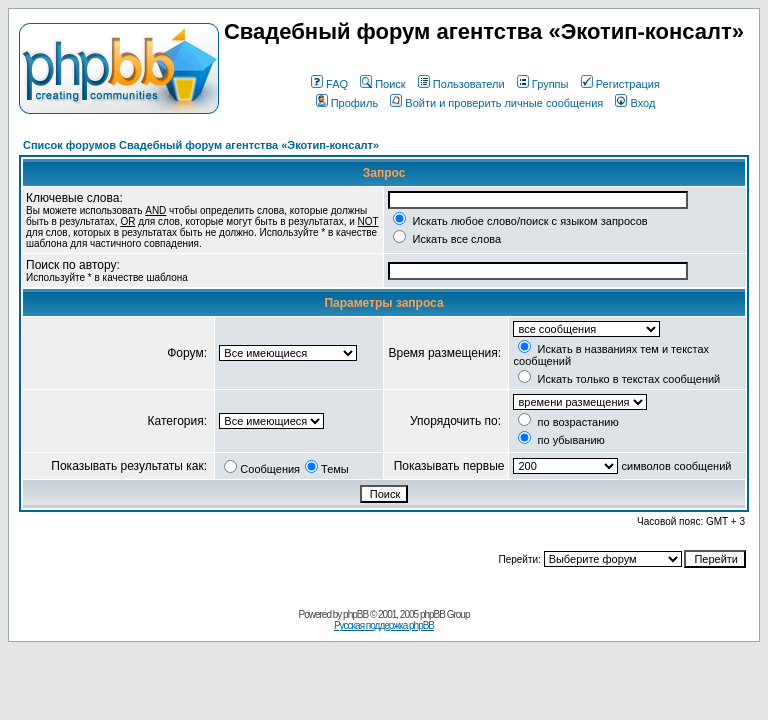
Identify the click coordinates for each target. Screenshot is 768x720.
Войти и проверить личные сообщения (496, 103)
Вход (635, 103)
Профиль (347, 103)
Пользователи (461, 84)
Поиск (382, 84)
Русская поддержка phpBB (384, 625)
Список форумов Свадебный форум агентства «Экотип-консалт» (201, 145)
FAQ (329, 84)
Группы (543, 84)
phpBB (355, 614)
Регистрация (620, 84)
